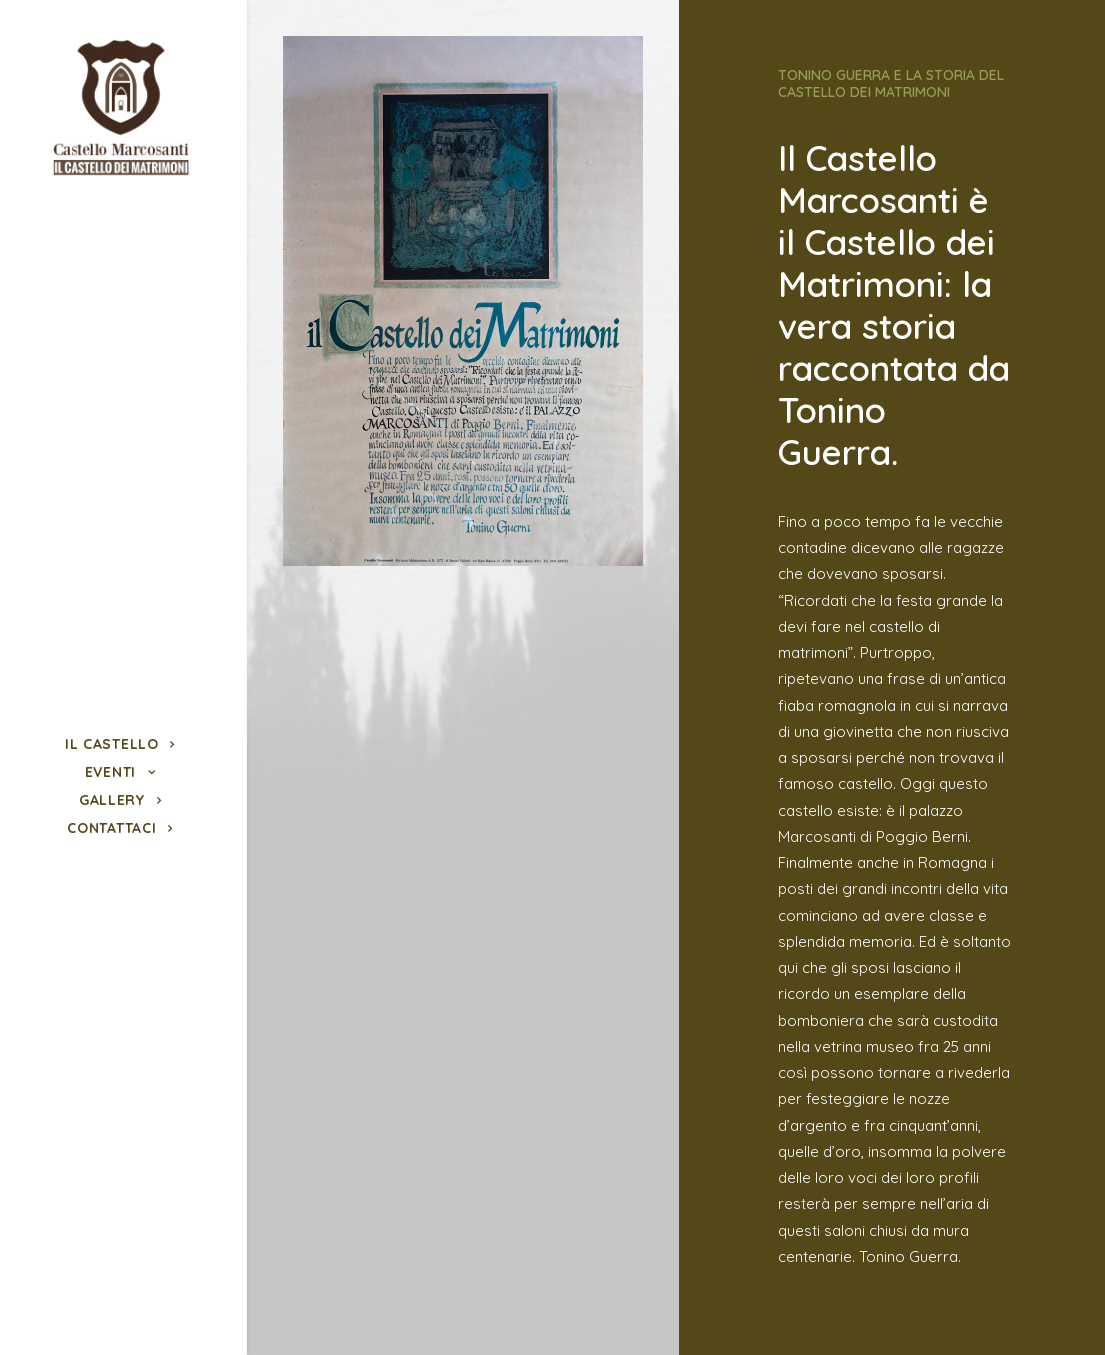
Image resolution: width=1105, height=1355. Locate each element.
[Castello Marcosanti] (120, 108)
